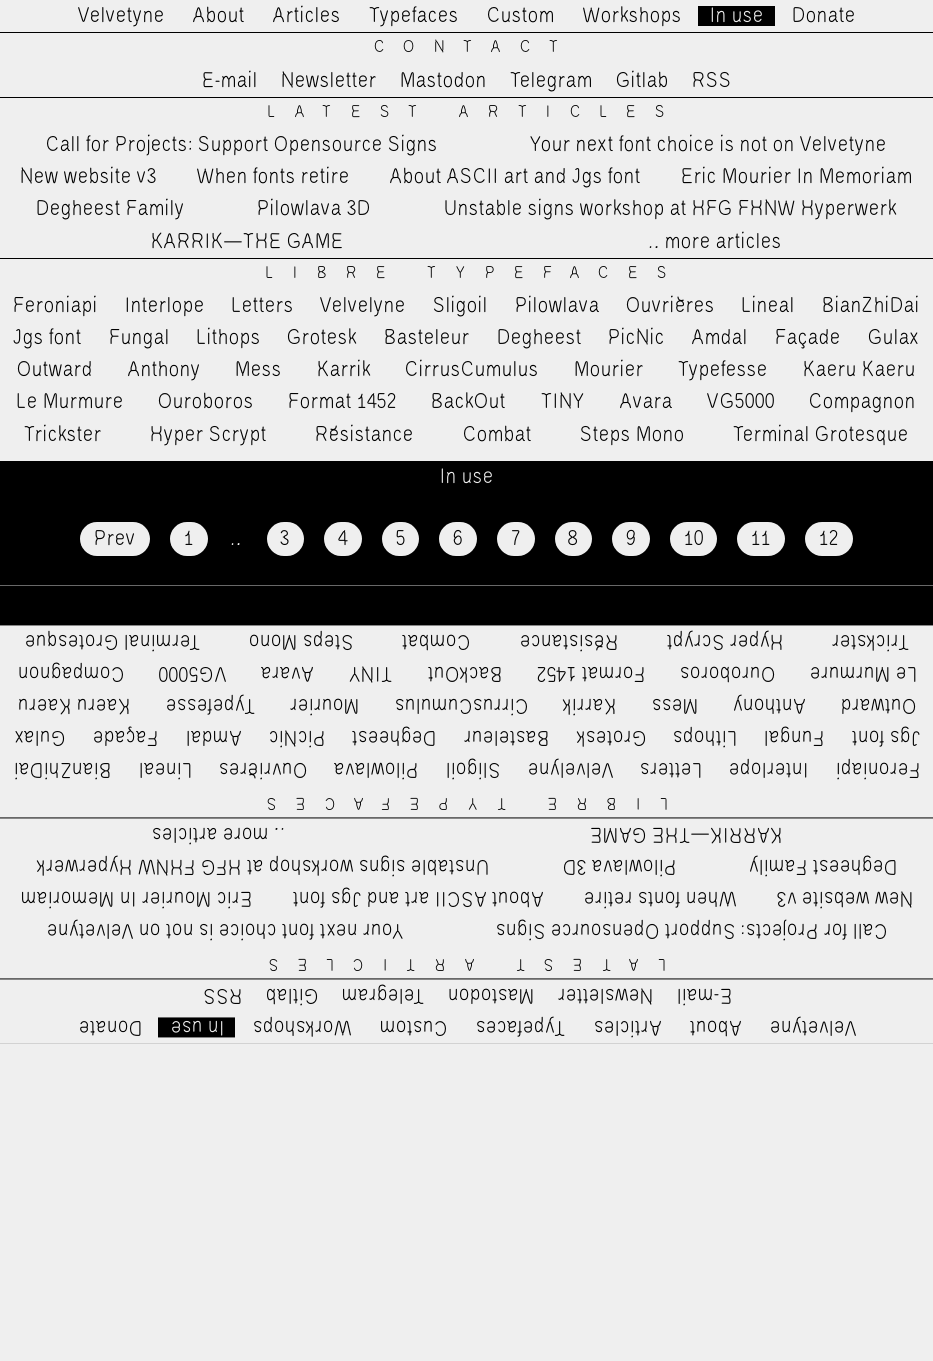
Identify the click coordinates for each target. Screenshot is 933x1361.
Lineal (768, 306)
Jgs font (47, 338)
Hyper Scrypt (208, 435)
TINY (563, 402)
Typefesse (723, 370)
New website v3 (88, 177)
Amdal (720, 338)
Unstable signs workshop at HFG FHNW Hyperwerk (670, 209)
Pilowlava (557, 306)
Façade (808, 338)
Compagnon (862, 402)
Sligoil (460, 306)
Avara (646, 402)
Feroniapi (55, 306)
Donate (824, 16)
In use (737, 16)
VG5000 (741, 402)
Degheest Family (110, 209)
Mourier (609, 370)
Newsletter (329, 81)
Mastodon (443, 81)
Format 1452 (342, 402)
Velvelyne (363, 306)
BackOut (468, 402)
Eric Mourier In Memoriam (797, 177)
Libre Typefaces (475, 273)
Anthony (164, 370)
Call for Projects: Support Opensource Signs (242, 145)
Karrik (344, 370)
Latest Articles (476, 112)
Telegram (551, 81)
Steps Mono (632, 435)
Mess (258, 370)
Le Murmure (70, 402)
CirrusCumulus (472, 370)
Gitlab (642, 81)
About (219, 16)
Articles (307, 16)
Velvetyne (121, 16)
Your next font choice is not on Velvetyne (708, 145)
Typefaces (414, 16)
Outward (55, 370)
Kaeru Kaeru (859, 370)
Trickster (63, 435)
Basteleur (427, 338)
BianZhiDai (871, 306)
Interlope (165, 306)
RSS (712, 81)
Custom (521, 16)
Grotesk (322, 338)
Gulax (894, 338)
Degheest (539, 338)
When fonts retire (273, 177)
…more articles (714, 242)
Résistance (364, 435)
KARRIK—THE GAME (247, 242)
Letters (263, 306)
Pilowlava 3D (314, 209)
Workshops (632, 16)
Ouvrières (670, 306)
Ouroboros (206, 402)
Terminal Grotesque (821, 435)
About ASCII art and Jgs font (515, 177)
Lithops (229, 338)
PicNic (636, 338)
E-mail (230, 81)
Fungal (139, 338)
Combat (497, 435)
